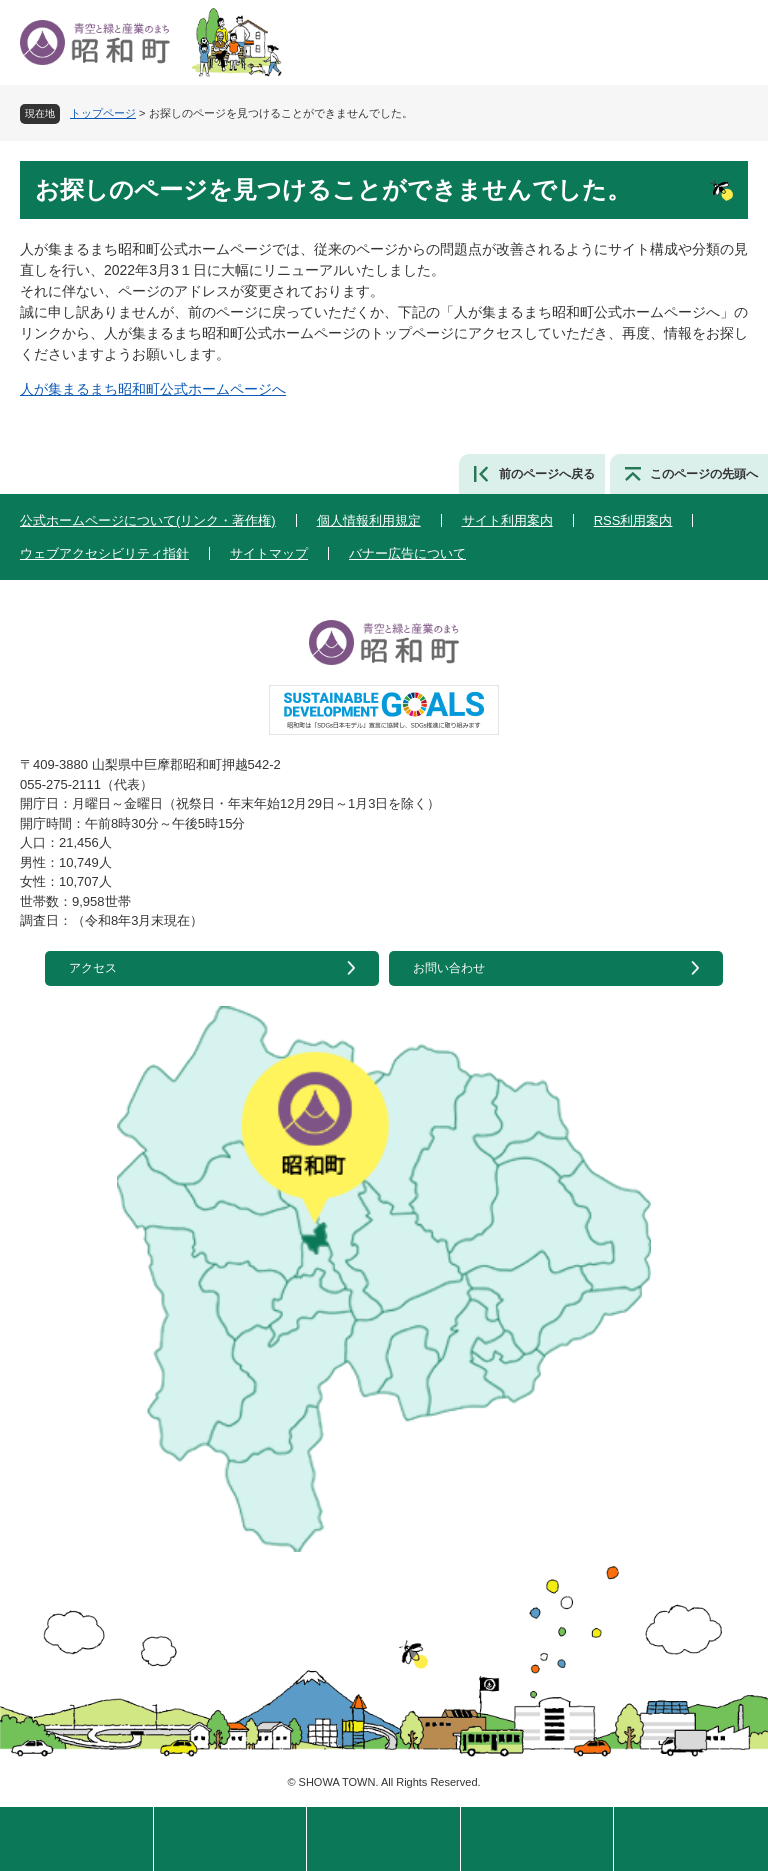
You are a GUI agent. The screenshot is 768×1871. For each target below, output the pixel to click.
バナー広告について (407, 553)
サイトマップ (269, 553)
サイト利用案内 (507, 520)
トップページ (103, 113)
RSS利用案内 (633, 520)
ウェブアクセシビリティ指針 (104, 553)
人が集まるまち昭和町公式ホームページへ (153, 389)
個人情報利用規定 (369, 520)
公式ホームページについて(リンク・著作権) (148, 520)
